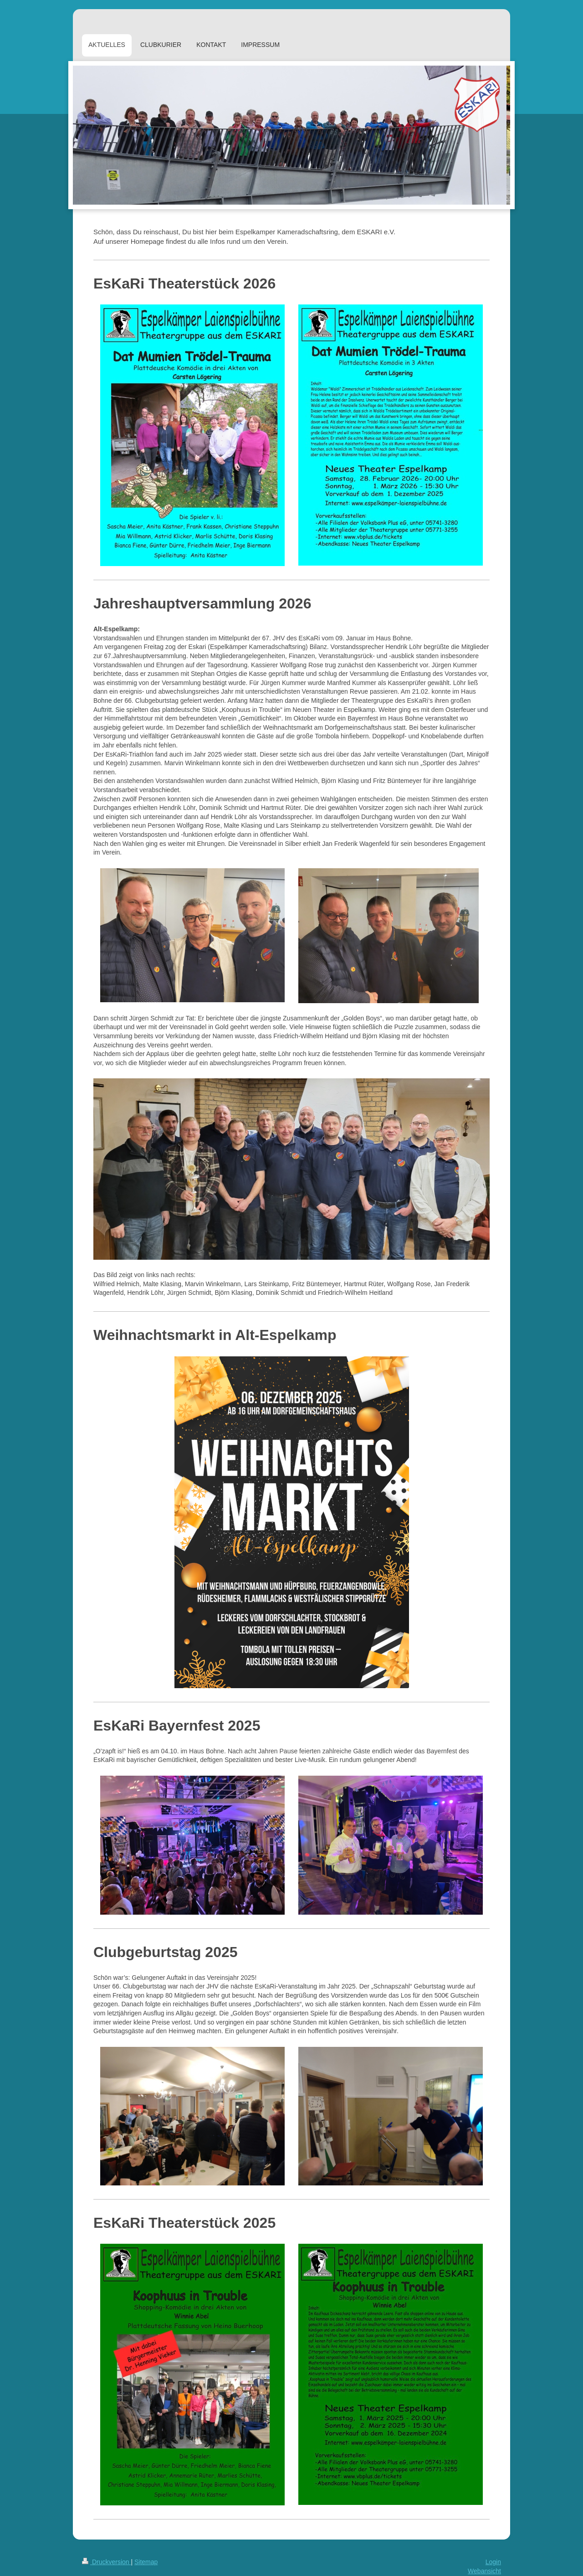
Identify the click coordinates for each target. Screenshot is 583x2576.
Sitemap (146, 2562)
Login (493, 2562)
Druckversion (106, 2562)
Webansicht (484, 2571)
